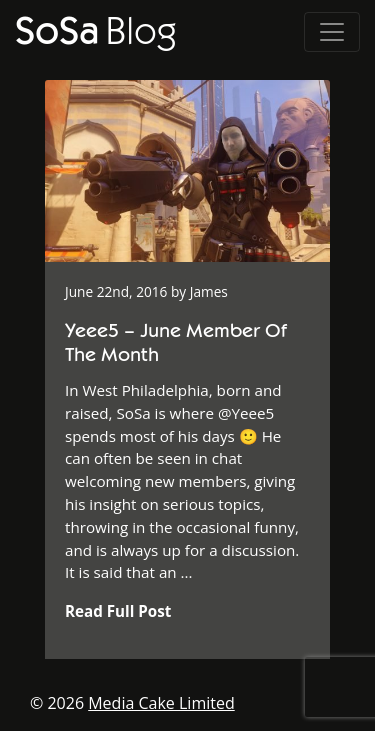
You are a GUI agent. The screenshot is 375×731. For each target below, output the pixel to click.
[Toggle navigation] (332, 32)
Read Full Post (118, 611)
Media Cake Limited (161, 703)
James (209, 291)
